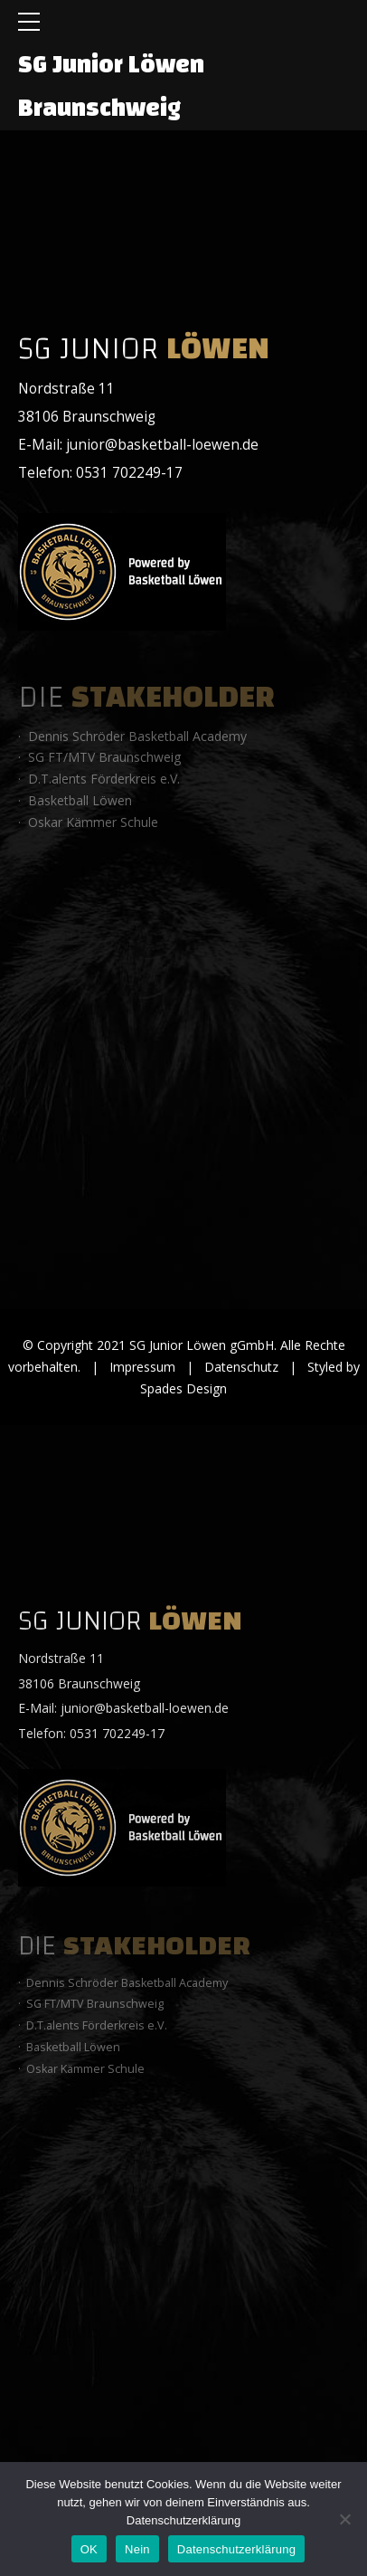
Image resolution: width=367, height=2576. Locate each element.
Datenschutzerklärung (183, 2520)
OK (89, 2549)
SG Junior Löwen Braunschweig (111, 86)
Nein (137, 2549)
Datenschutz (241, 1366)
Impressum (142, 1366)
